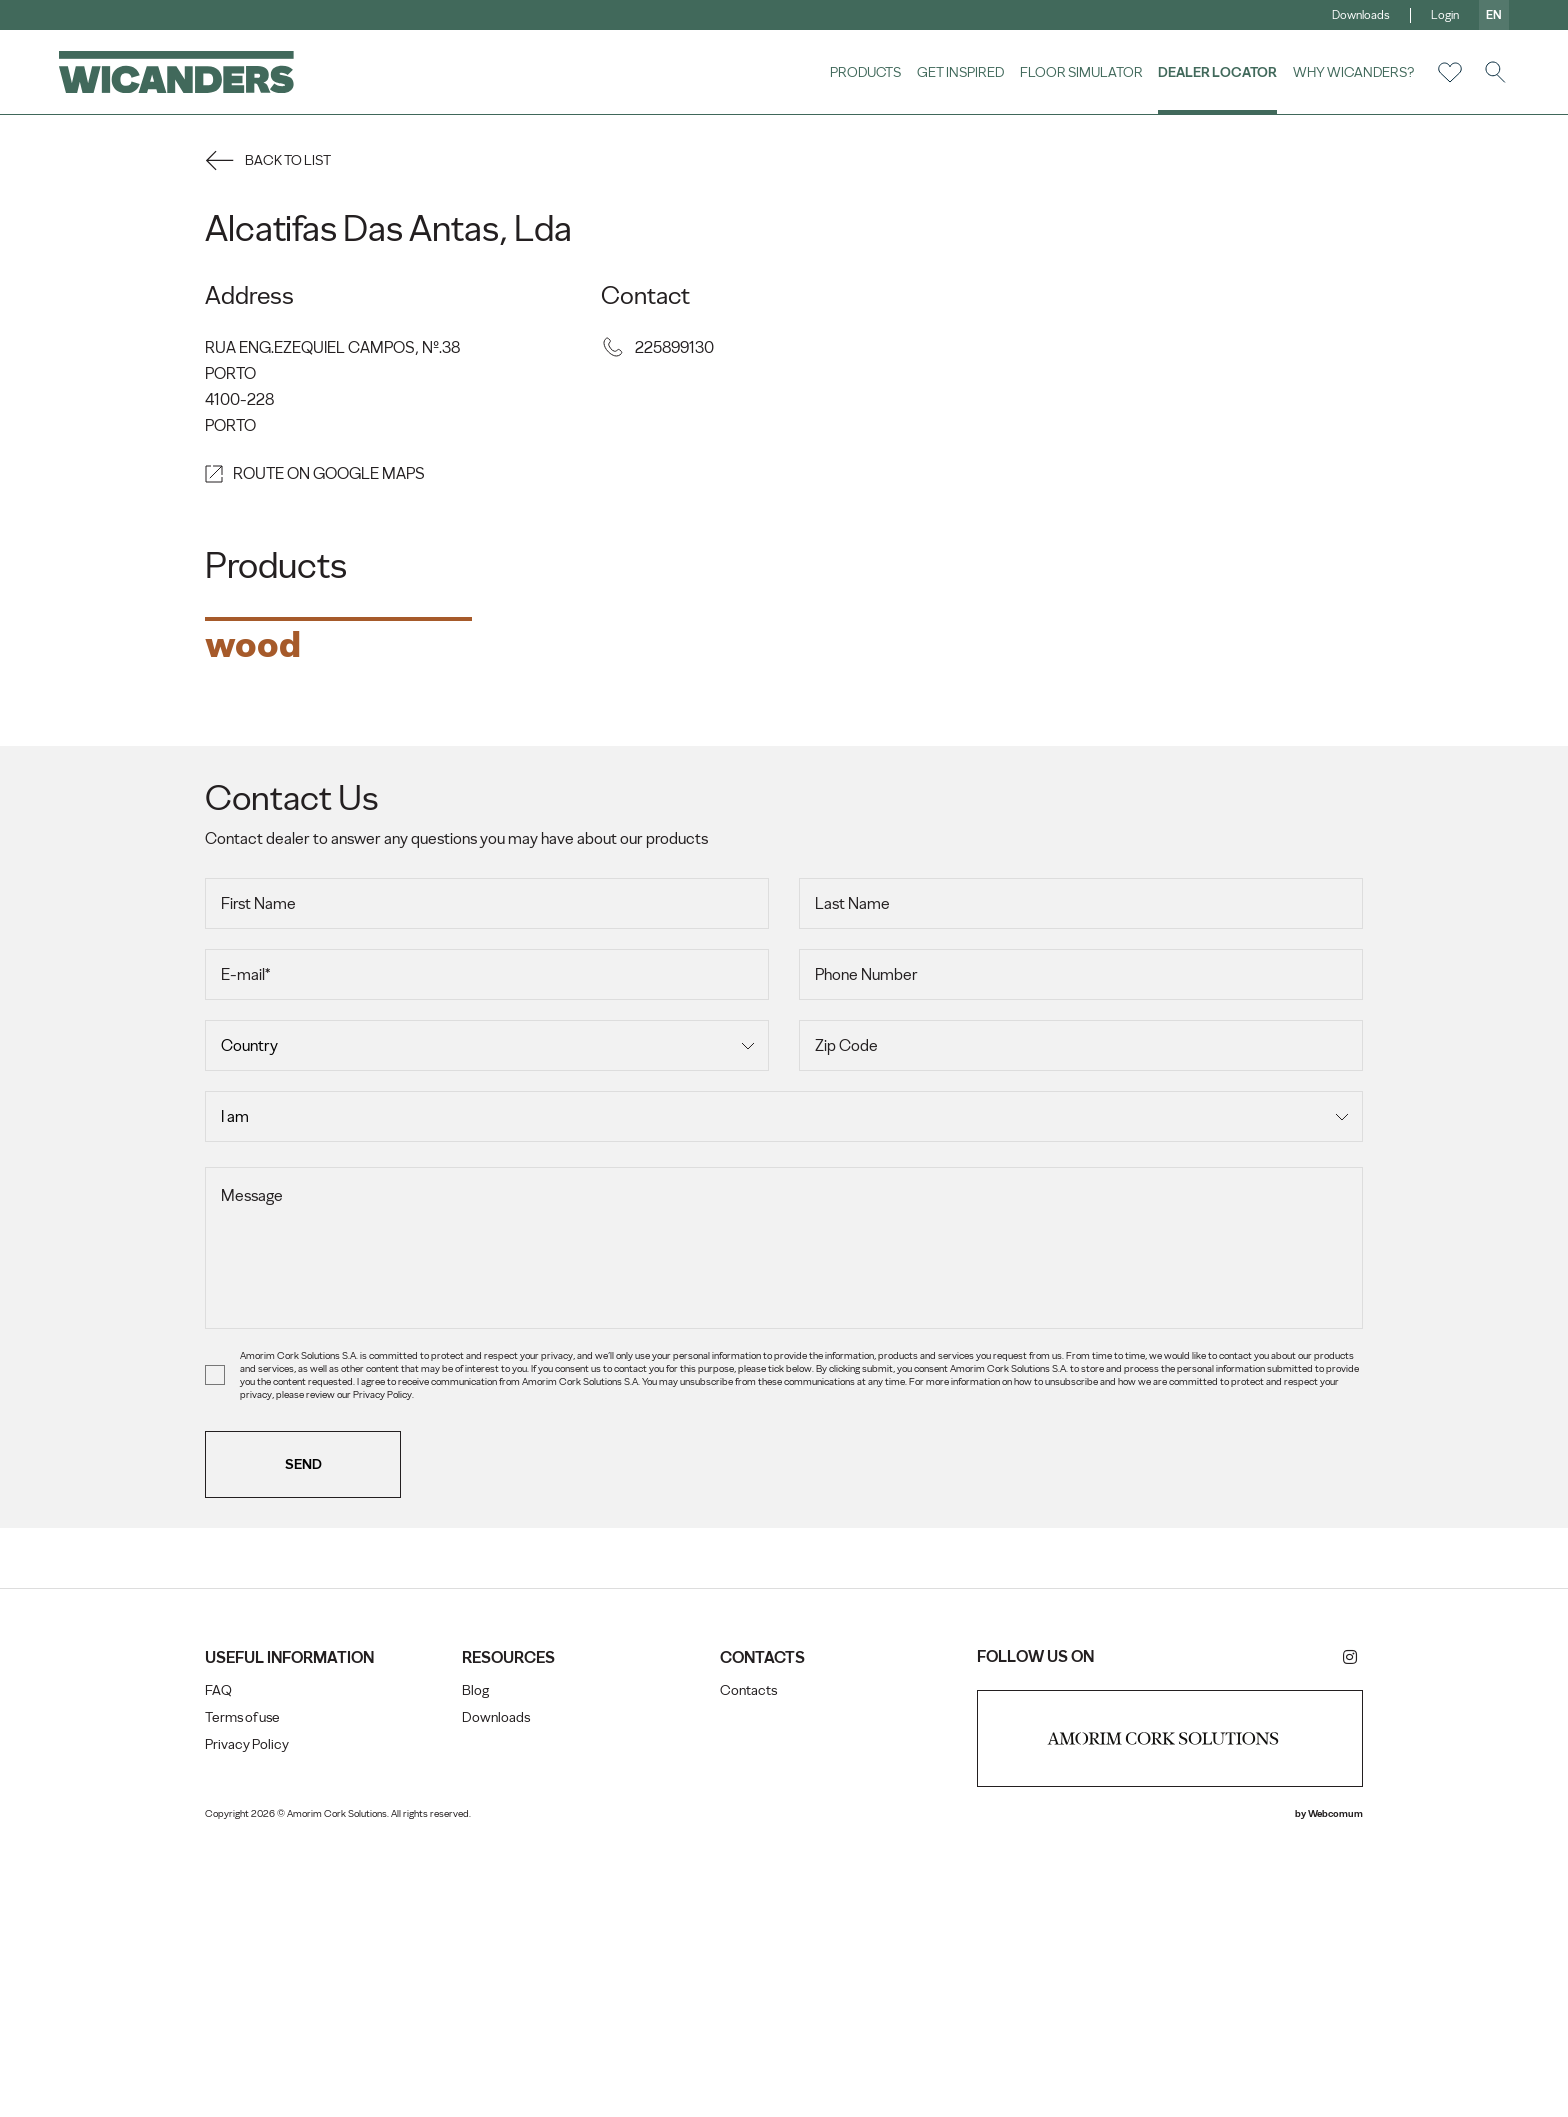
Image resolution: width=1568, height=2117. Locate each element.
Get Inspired (959, 72)
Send (308, 1740)
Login (1444, 15)
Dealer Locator (1216, 72)
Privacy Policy (252, 2021)
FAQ (223, 1967)
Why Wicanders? (1352, 72)
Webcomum (1330, 2090)
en (1493, 15)
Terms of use (247, 1994)
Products (864, 72)
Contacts (748, 1967)
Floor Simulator (1080, 72)
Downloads (1360, 15)
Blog (478, 1967)
